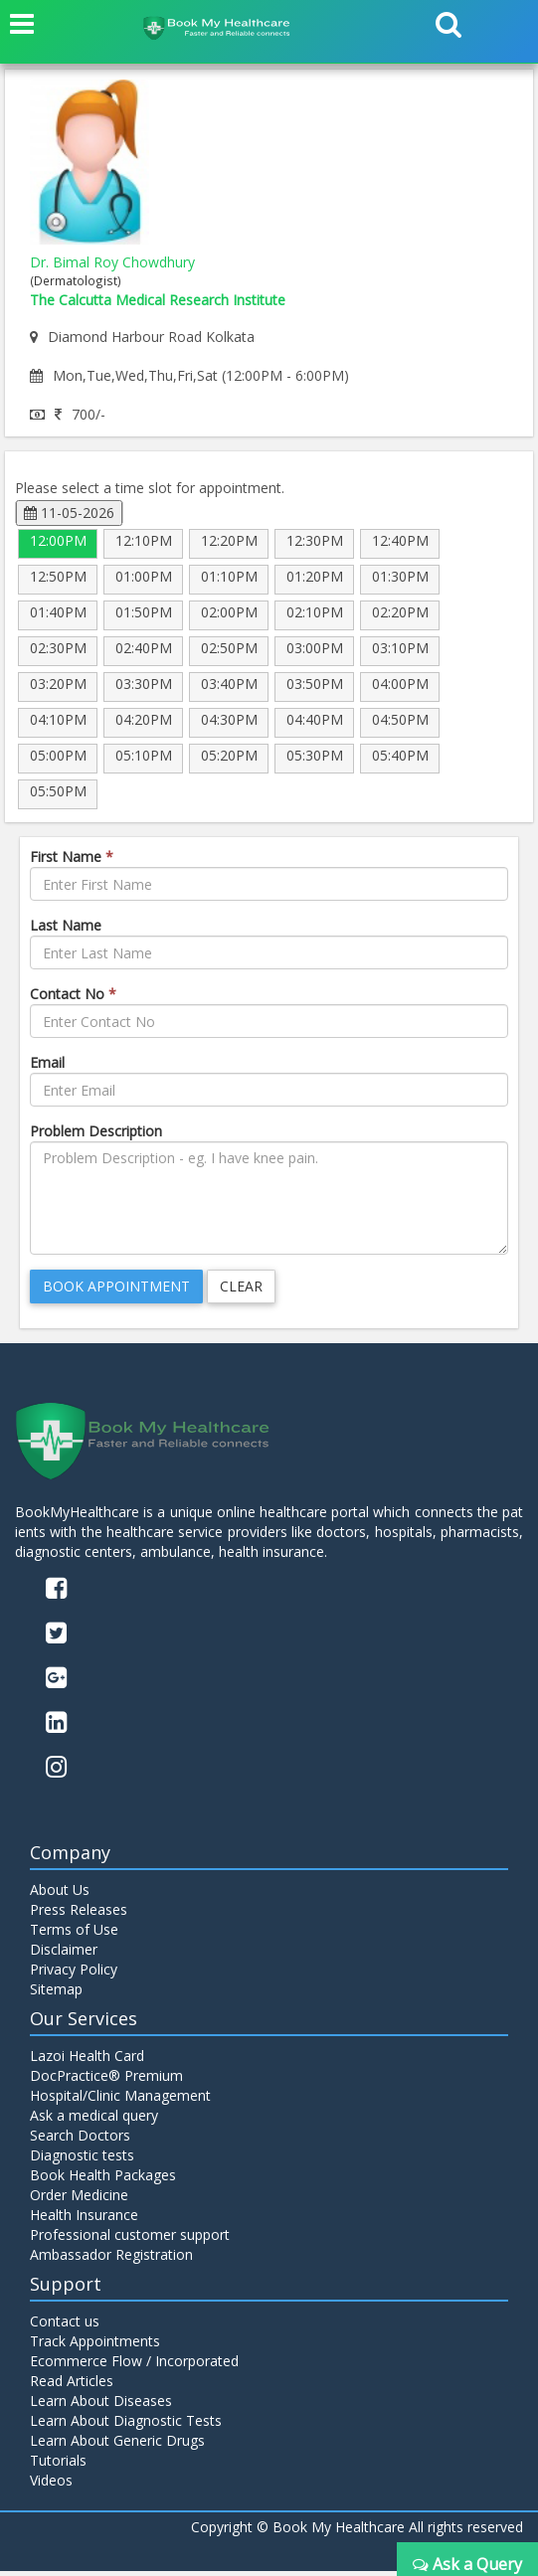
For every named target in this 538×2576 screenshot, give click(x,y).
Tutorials (58, 2465)
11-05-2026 (69, 512)
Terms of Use (74, 1934)
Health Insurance (84, 2219)
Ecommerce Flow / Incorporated (134, 2365)
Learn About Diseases (101, 2405)
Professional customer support (130, 2239)
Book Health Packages (103, 2179)
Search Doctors (80, 2140)
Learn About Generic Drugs (117, 2445)
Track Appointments (95, 2345)
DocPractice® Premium (106, 2080)
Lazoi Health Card (87, 2060)
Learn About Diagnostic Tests (126, 2425)
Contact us (64, 2326)
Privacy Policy (73, 1974)
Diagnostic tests (82, 2159)
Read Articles (71, 2385)
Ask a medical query (94, 2120)
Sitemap (56, 1993)
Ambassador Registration (111, 2259)
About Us (60, 1894)
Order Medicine (79, 2199)
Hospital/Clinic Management (120, 2100)
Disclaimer (63, 1954)
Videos (51, 2485)
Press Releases (78, 1914)
